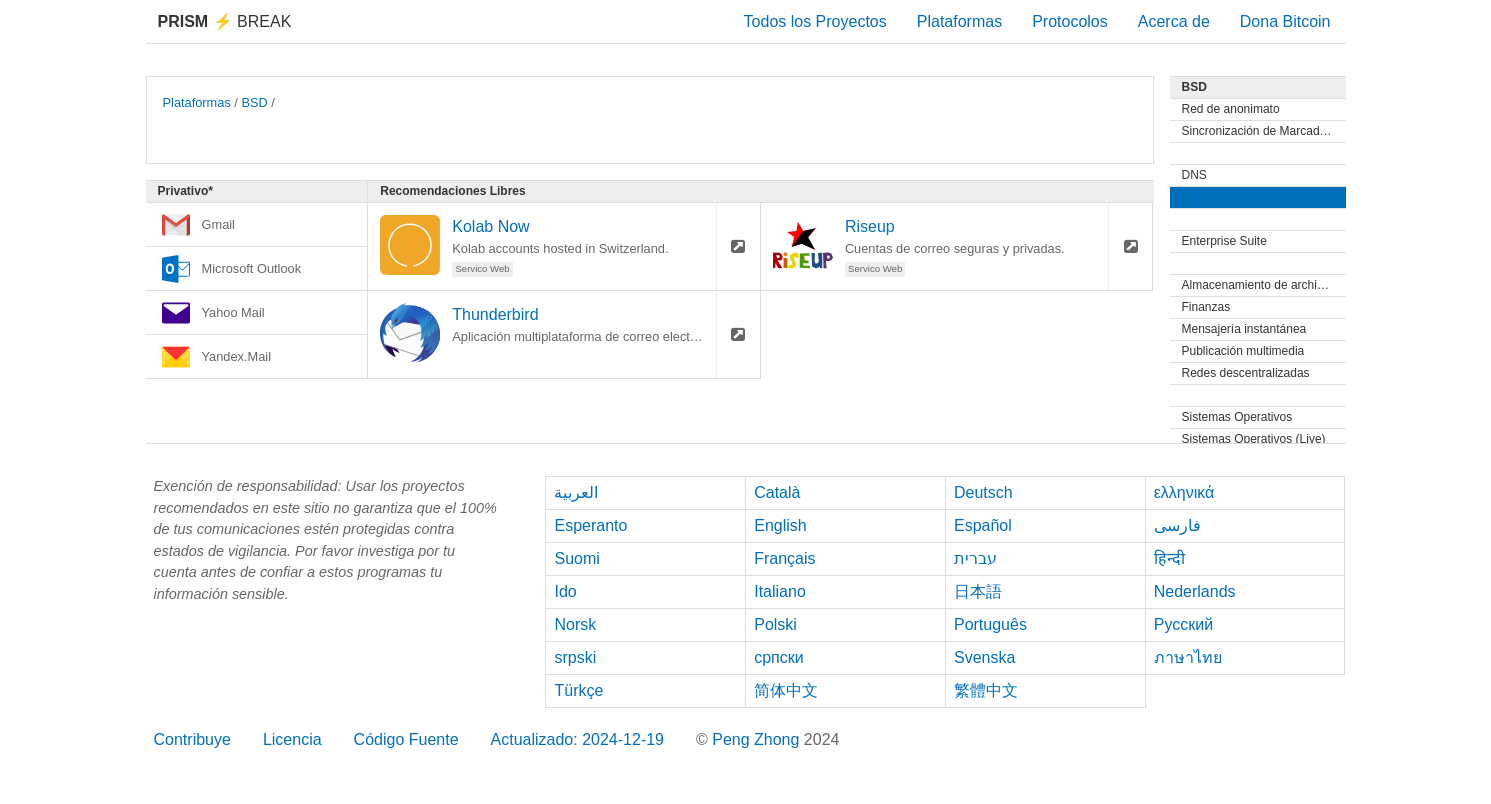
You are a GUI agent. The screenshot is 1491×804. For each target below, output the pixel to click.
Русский (1183, 624)
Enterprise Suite (1224, 241)
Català (777, 492)
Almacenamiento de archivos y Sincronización (1264, 285)
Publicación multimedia (1243, 351)
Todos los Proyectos (815, 21)
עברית (975, 558)
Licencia (292, 739)
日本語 (978, 591)
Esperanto (590, 525)
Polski (775, 624)
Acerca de (1174, 21)
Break (225, 21)
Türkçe (578, 690)
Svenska (984, 657)
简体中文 (786, 690)
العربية (576, 492)
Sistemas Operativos (1237, 417)
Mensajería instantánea (1244, 329)
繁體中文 (986, 690)
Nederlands (1195, 591)
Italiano (780, 591)
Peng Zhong (758, 739)
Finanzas (1206, 307)
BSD (254, 102)
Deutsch (983, 492)
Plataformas (959, 21)
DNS (1194, 175)
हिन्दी (1169, 558)
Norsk (575, 624)
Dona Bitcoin (1285, 21)
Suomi (576, 558)
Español (983, 525)
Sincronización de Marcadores (1262, 131)
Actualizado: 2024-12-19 (577, 739)
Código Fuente (406, 739)
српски (779, 657)
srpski (575, 657)
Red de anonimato (1231, 109)
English (780, 525)
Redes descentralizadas (1246, 373)
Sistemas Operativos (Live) (1254, 439)
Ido (565, 591)
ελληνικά (1184, 492)
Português (990, 624)
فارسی (1177, 525)
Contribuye (192, 739)
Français (784, 558)
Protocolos (1070, 21)
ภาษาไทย (1188, 657)
